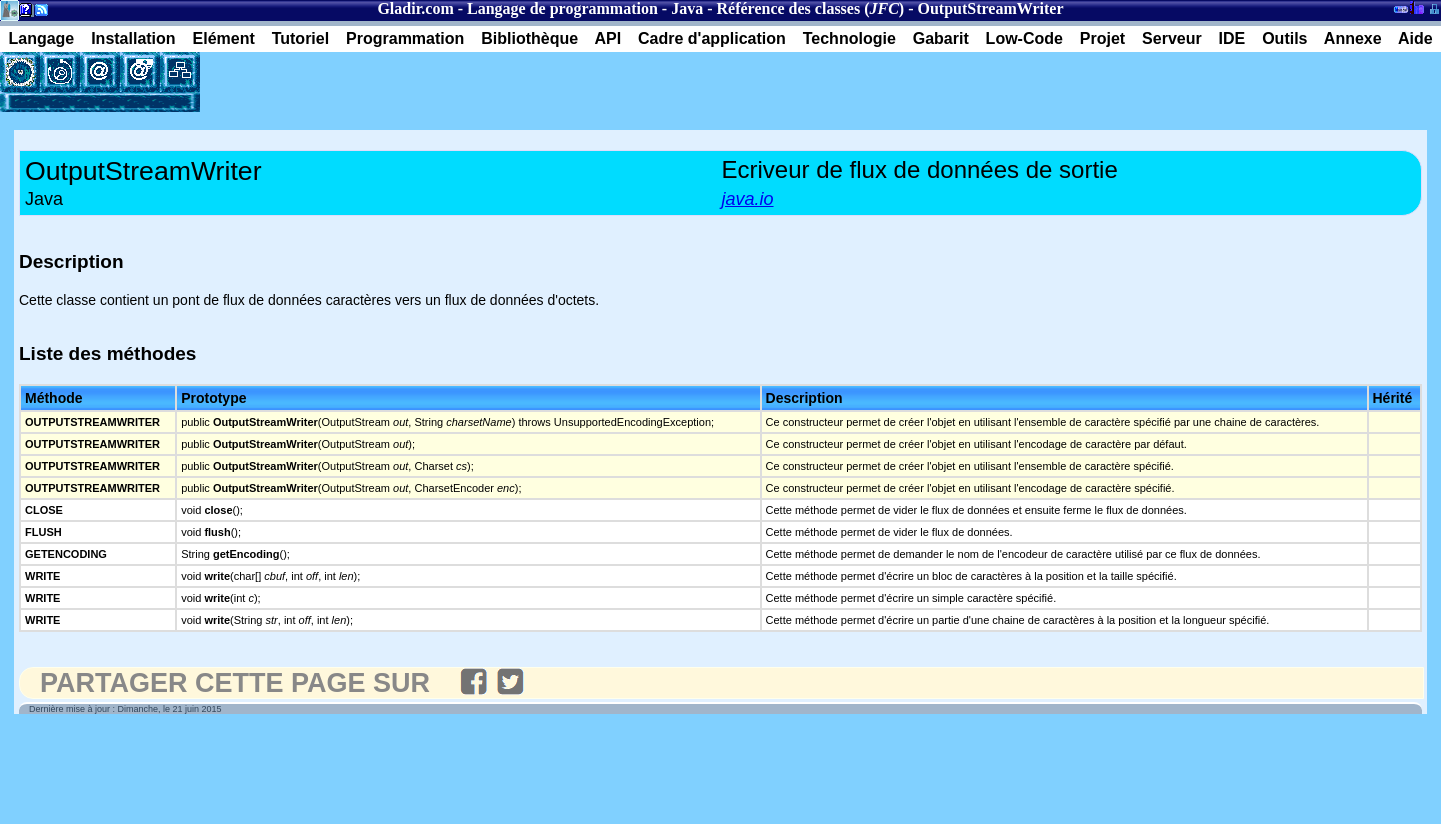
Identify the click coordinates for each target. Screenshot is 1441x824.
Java (687, 8)
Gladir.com (415, 8)
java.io (748, 199)
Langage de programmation (562, 8)
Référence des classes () (811, 8)
